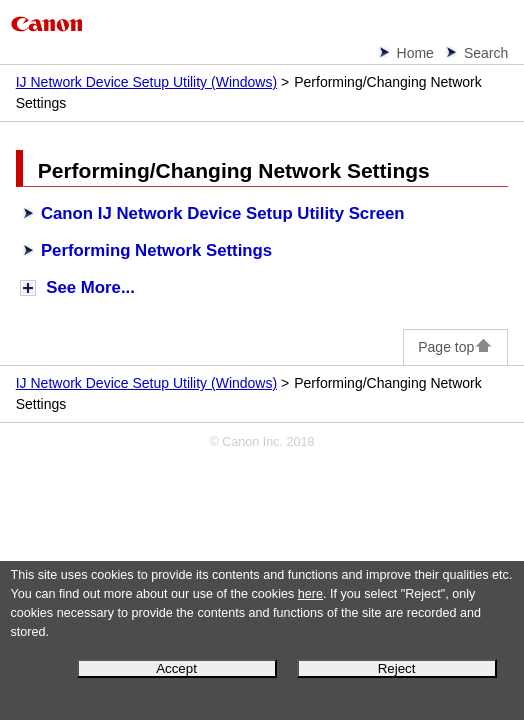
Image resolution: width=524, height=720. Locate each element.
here (310, 594)
